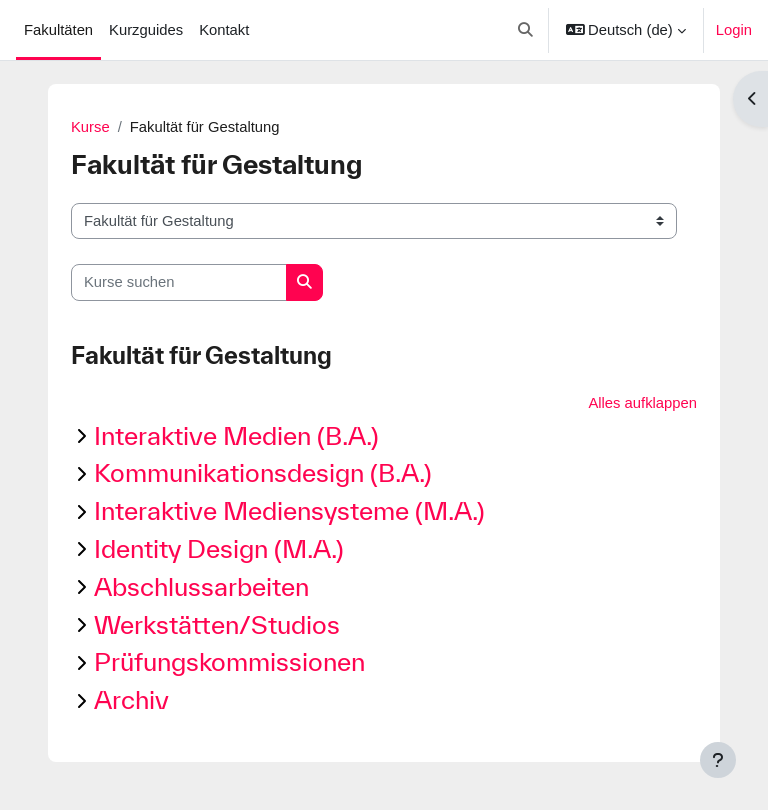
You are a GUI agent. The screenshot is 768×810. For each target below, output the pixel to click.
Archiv (131, 699)
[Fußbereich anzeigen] (718, 760)
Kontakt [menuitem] (224, 30)
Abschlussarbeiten (201, 586)
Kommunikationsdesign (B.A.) (263, 472)
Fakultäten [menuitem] (58, 30)
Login (734, 30)
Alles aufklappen (642, 403)
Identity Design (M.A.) (219, 548)
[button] (525, 30)
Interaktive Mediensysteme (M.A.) (289, 510)
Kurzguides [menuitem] (146, 30)
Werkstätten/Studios (217, 624)
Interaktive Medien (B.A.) (236, 435)
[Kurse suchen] (179, 282)
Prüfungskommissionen (229, 661)
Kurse (90, 127)
